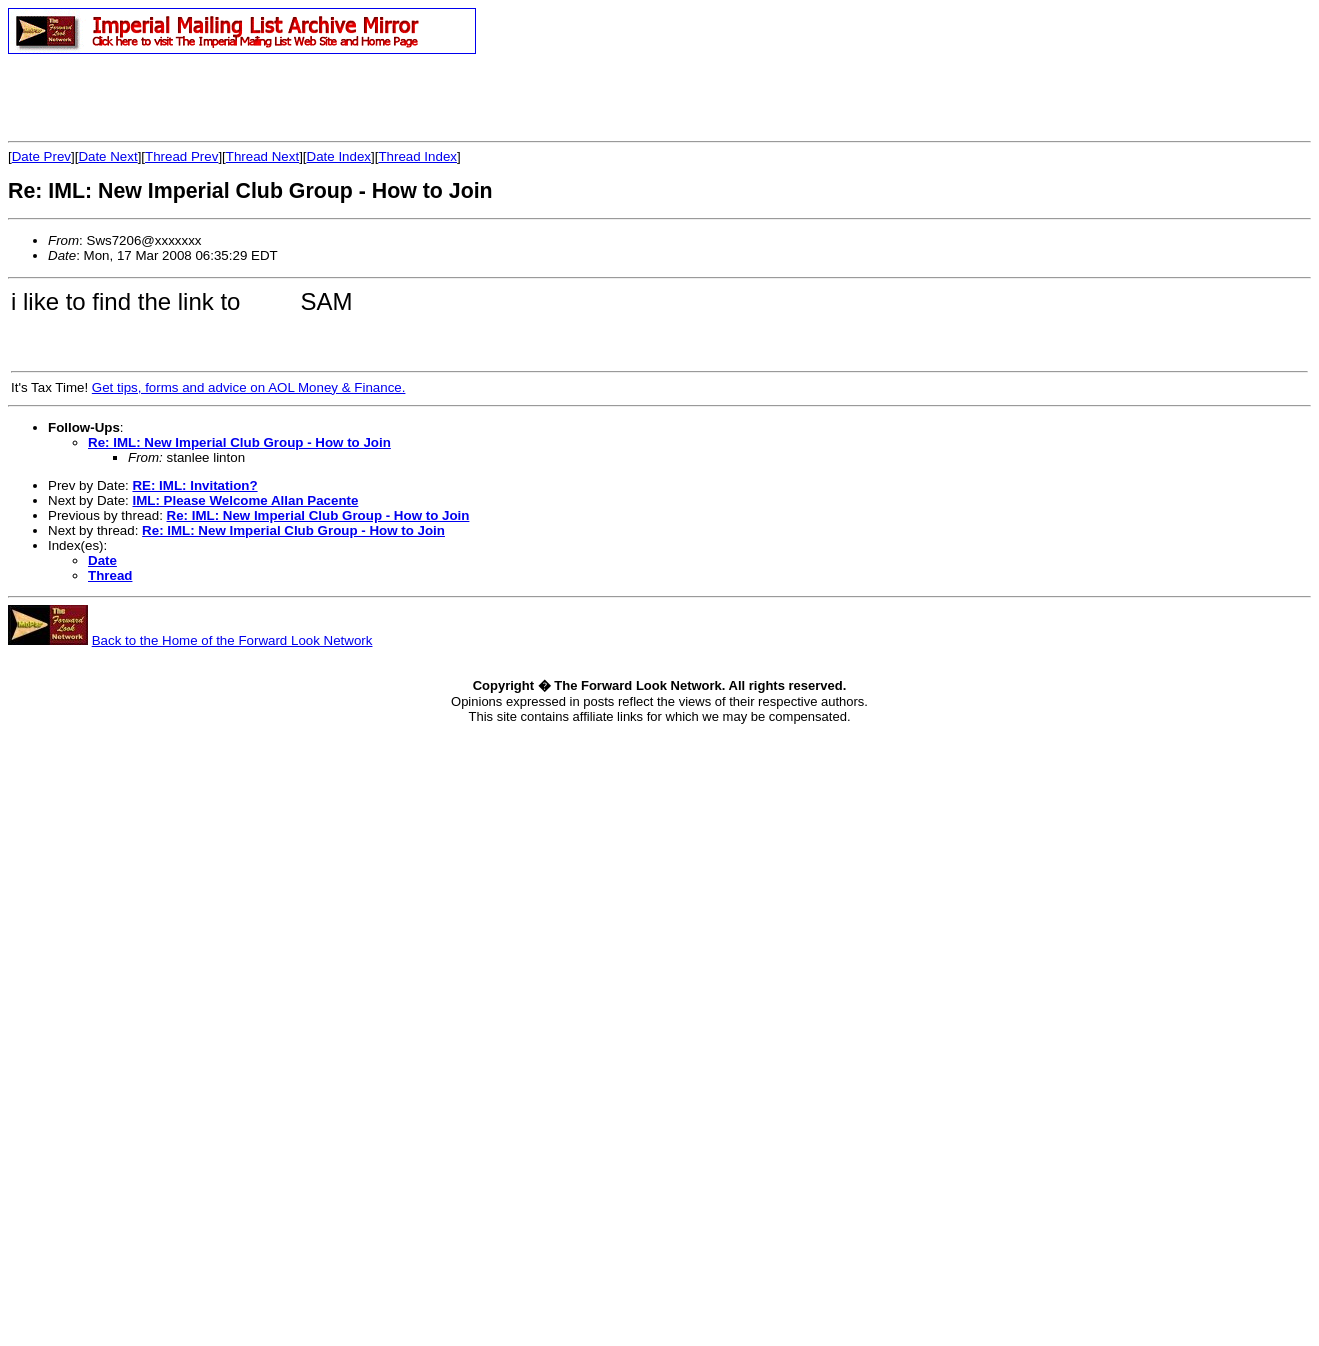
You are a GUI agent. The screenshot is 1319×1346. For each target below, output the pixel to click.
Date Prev (41, 156)
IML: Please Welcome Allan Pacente (245, 500)
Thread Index (417, 156)
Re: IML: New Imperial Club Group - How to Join (239, 442)
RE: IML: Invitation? (194, 485)
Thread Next (262, 156)
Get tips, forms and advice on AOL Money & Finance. (249, 387)
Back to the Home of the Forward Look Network (232, 640)
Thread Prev (181, 156)
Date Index (339, 156)
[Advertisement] (242, 97)
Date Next (107, 156)
